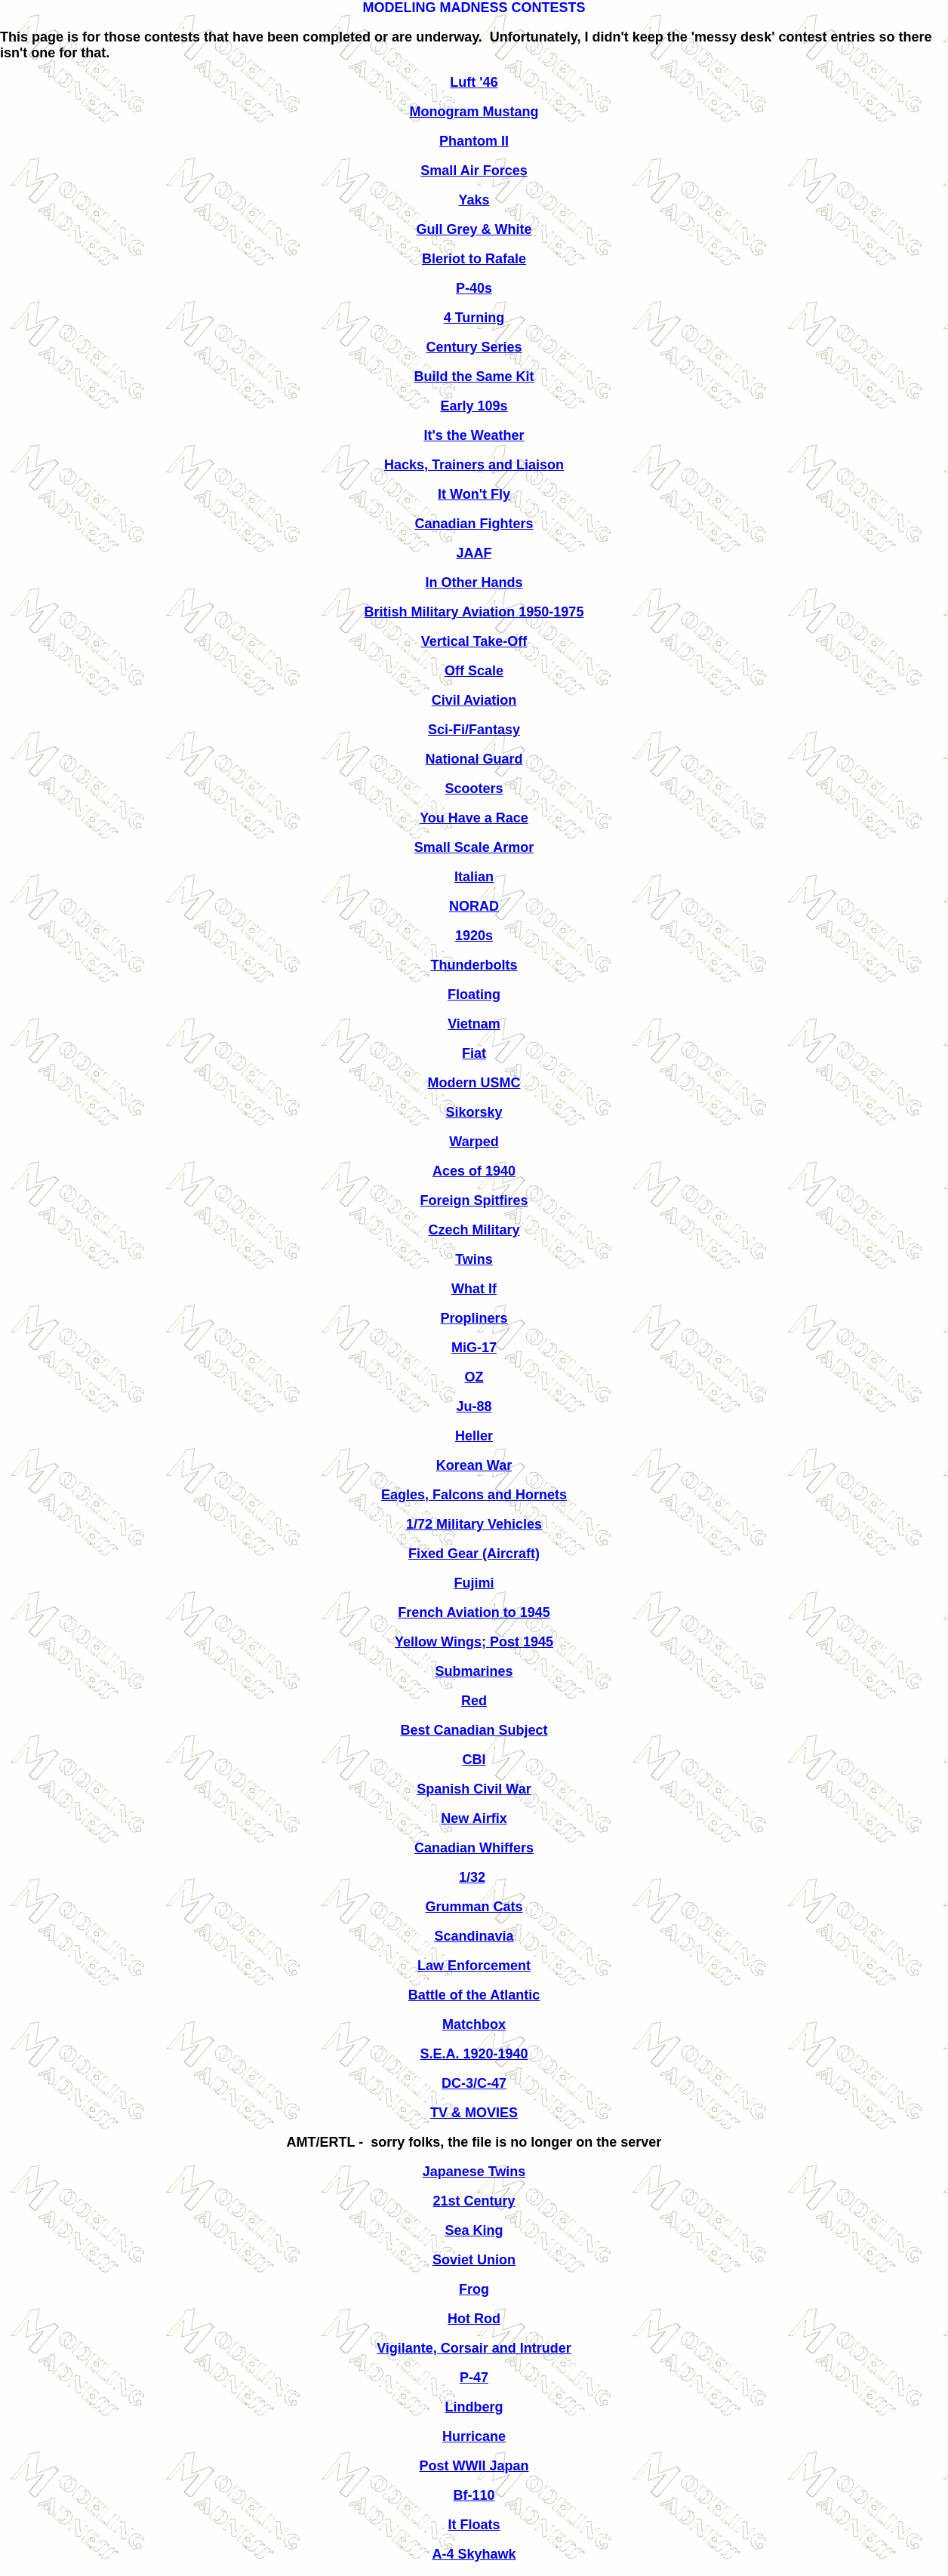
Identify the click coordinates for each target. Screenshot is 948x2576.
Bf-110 (473, 2495)
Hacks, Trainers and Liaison (474, 464)
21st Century (473, 2201)
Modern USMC (474, 1082)
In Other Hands (473, 582)
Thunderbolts (474, 965)
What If (474, 1288)
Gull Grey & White (473, 229)
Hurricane (474, 2436)
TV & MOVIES (474, 2112)
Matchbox (474, 2024)
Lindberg (474, 2407)
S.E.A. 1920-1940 (474, 2053)
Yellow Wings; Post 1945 (474, 1641)
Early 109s (473, 405)
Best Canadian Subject (473, 1730)
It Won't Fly (474, 494)
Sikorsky (473, 1112)
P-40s (474, 288)
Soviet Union (474, 2259)
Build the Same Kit (474, 376)
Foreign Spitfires (474, 1200)
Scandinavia (473, 1936)
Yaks (473, 199)
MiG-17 (474, 1347)
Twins (474, 1259)
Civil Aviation (474, 700)
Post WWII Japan (473, 2465)
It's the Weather (474, 435)
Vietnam (474, 1023)
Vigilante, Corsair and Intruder (474, 2348)
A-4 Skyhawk (474, 2554)
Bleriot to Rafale (474, 258)
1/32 (472, 1877)
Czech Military (473, 1229)
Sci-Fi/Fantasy (474, 729)
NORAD (474, 906)
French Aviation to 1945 (474, 1612)
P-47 (474, 2377)
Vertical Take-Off (474, 641)
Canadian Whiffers (474, 1847)
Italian (474, 876)
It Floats (474, 2524)
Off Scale (474, 670)
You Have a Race (474, 817)
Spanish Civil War (474, 1789)
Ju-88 (473, 1406)
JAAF (473, 553)
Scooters (474, 788)
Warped (473, 1141)
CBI (474, 1759)
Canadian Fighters (473, 523)
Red (474, 1700)
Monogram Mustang (474, 111)
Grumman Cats (473, 1906)
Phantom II (474, 141)
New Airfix (473, 1818)
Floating (474, 994)
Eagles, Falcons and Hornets (474, 1494)
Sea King (474, 2230)
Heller (474, 1435)
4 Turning (474, 317)
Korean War (474, 1465)
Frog (474, 2289)
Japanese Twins (474, 2171)
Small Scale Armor (474, 847)
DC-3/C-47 (474, 2083)
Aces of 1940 (474, 1171)
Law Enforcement (474, 1965)
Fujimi (474, 1583)
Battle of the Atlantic (474, 1995)
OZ (474, 1377)
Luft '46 (473, 82)
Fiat (474, 1053)
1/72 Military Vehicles (474, 1524)
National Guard (473, 759)
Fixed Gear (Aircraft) (474, 1553)
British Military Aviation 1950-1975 (474, 611)
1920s (474, 935)
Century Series (474, 347)
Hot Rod (474, 2318)
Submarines (473, 1671)
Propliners (473, 1318)
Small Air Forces (473, 170)
